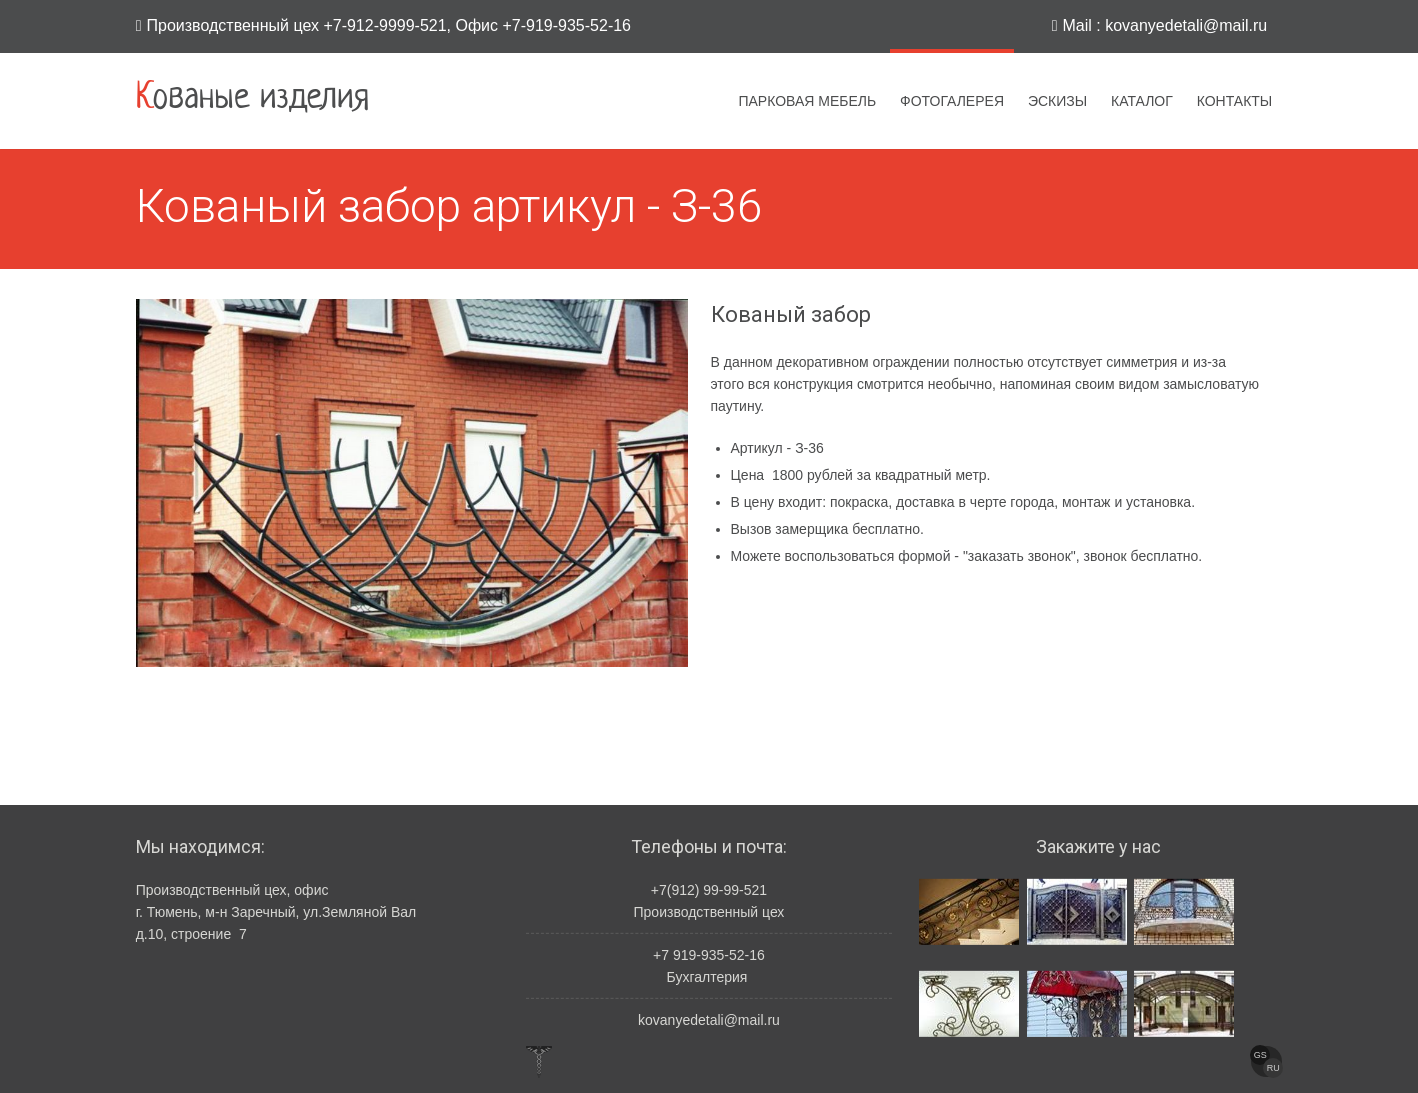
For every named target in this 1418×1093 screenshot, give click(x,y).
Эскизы (1057, 101)
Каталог (1142, 101)
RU (1273, 1068)
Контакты (1235, 101)
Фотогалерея (952, 101)
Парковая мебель (807, 101)
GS (1260, 1055)
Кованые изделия (252, 99)
